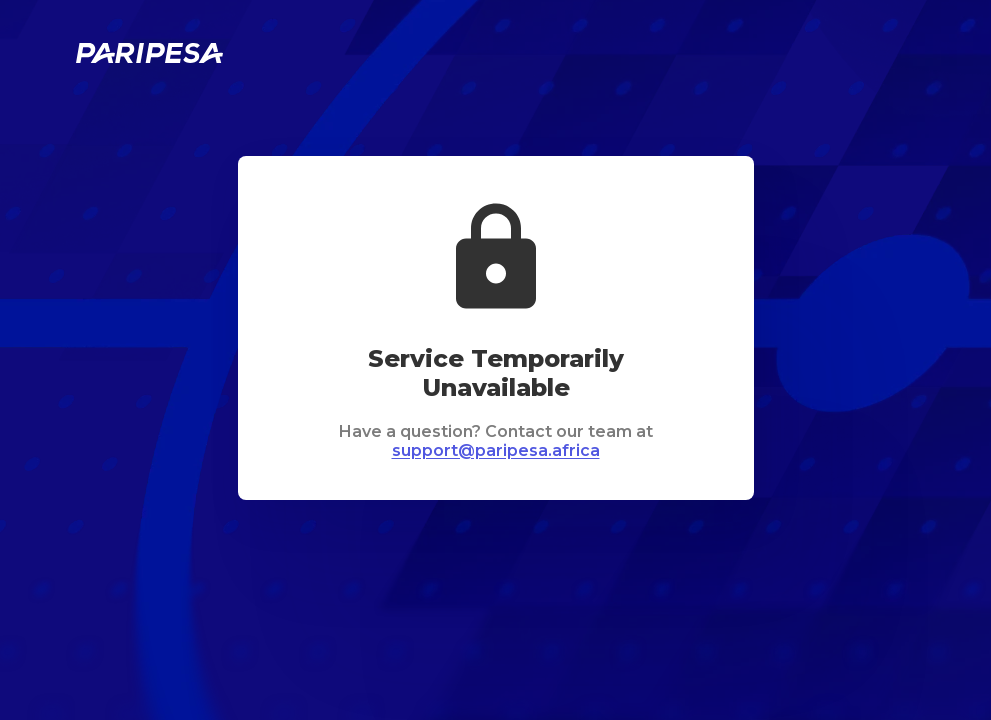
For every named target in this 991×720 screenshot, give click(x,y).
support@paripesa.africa (496, 450)
